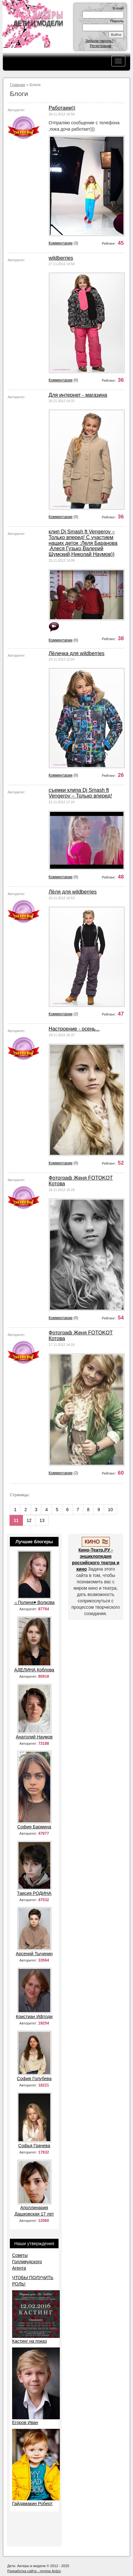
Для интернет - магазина (78, 395)
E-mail (118, 8)
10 (110, 1509)
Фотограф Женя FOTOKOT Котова (81, 1180)
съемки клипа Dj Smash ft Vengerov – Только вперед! (80, 792)
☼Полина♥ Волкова (34, 1602)
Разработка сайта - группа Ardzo (34, 2571)
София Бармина (34, 1826)
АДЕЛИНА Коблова (34, 1669)
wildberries (61, 258)
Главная (17, 85)
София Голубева (34, 2078)
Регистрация (100, 46)
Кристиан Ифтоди (34, 2016)
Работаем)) (62, 108)
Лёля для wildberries (73, 891)
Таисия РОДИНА (34, 1893)
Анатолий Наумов (34, 1736)
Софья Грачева (34, 2145)
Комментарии (61, 243)
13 (42, 1520)
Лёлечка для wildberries (76, 653)
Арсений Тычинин (34, 1953)
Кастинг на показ (29, 2341)
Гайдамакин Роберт (32, 2503)
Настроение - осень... (74, 1028)
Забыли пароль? (100, 41)
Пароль (117, 21)
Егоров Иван (25, 2422)
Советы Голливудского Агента (27, 2262)
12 (29, 1520)
